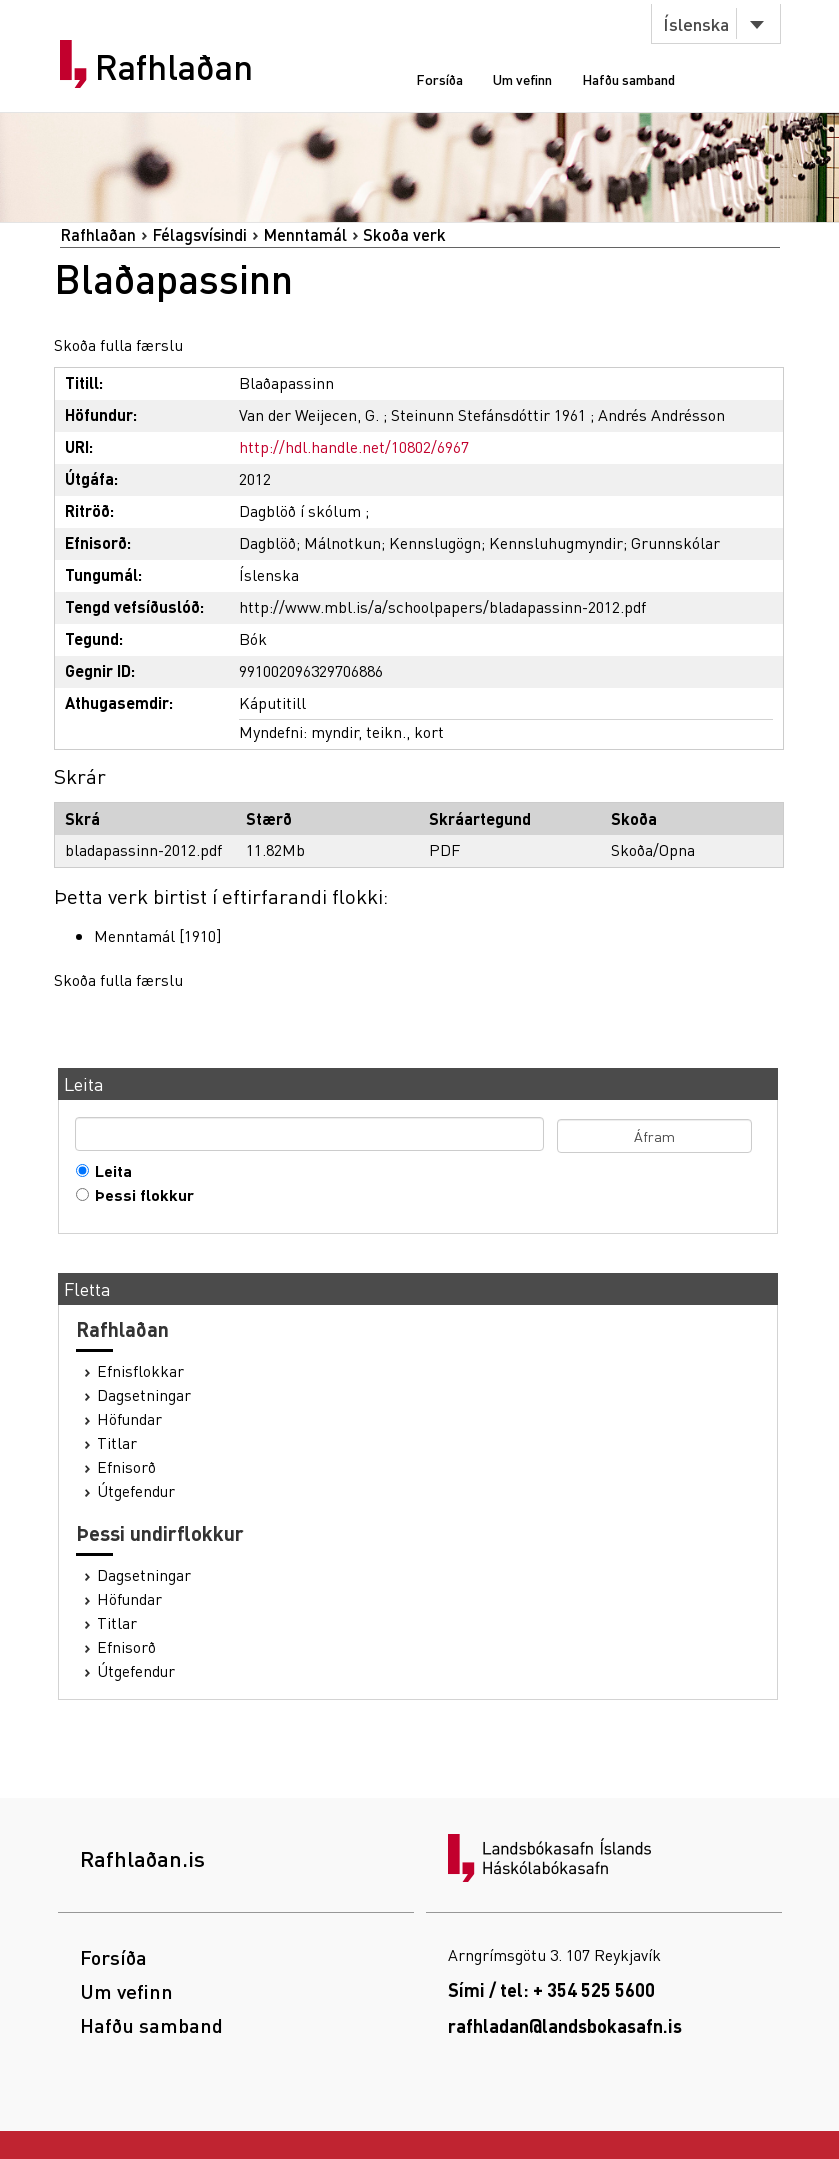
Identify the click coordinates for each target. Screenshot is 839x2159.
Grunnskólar (675, 542)
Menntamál (305, 234)
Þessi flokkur (140, 1195)
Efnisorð (126, 1467)
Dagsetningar (144, 1395)
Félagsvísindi (199, 234)
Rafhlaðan (174, 67)
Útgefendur (136, 1491)
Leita (109, 1171)
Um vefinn (522, 79)
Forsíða (439, 79)
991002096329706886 (311, 670)
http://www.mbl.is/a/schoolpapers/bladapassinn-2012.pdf (442, 606)
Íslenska (696, 23)
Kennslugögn (435, 542)
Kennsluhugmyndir (556, 542)
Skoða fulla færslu (118, 344)
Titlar (117, 1443)
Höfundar (129, 1419)
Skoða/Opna (653, 849)
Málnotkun (342, 542)
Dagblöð (267, 542)
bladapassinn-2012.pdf (143, 849)
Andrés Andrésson (661, 414)
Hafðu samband (628, 79)
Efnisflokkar (140, 1371)
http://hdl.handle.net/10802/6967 (354, 446)
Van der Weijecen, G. (309, 414)
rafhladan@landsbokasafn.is (565, 2025)
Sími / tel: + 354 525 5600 (551, 1989)
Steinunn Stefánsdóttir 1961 (488, 414)
